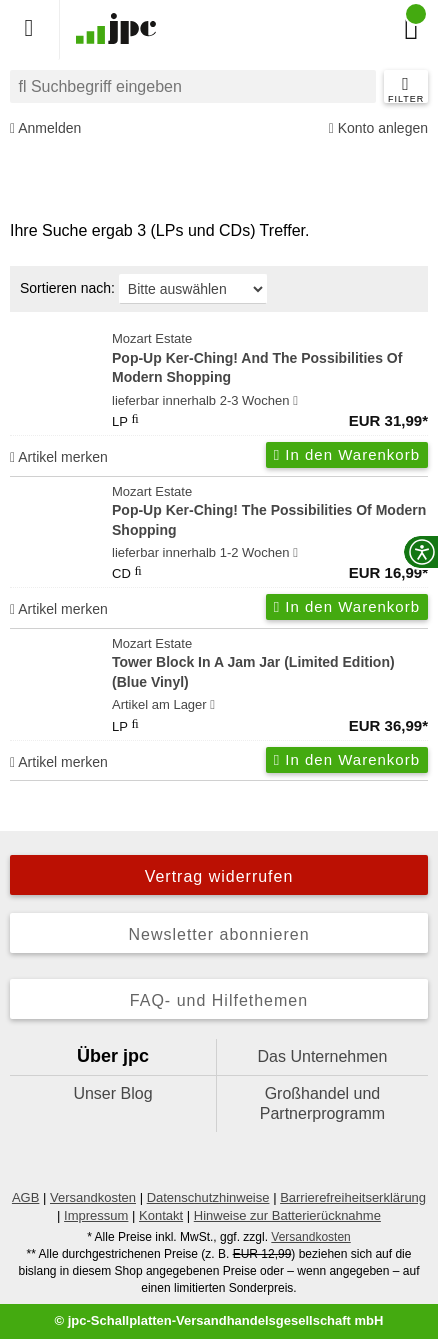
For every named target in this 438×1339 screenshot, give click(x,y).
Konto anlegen (378, 128)
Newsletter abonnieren (218, 934)
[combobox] (193, 86)
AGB (25, 1197)
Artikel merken (59, 457)
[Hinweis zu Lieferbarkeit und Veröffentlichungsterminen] (295, 401)
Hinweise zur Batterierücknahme (287, 1215)
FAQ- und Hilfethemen (219, 1000)
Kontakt (161, 1215)
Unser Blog (112, 1093)
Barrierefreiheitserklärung (353, 1197)
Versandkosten (93, 1197)
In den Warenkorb (347, 454)
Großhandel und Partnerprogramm (322, 1103)
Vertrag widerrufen (219, 876)
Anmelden (45, 128)
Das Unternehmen (323, 1056)
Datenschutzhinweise (208, 1197)
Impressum (96, 1215)
